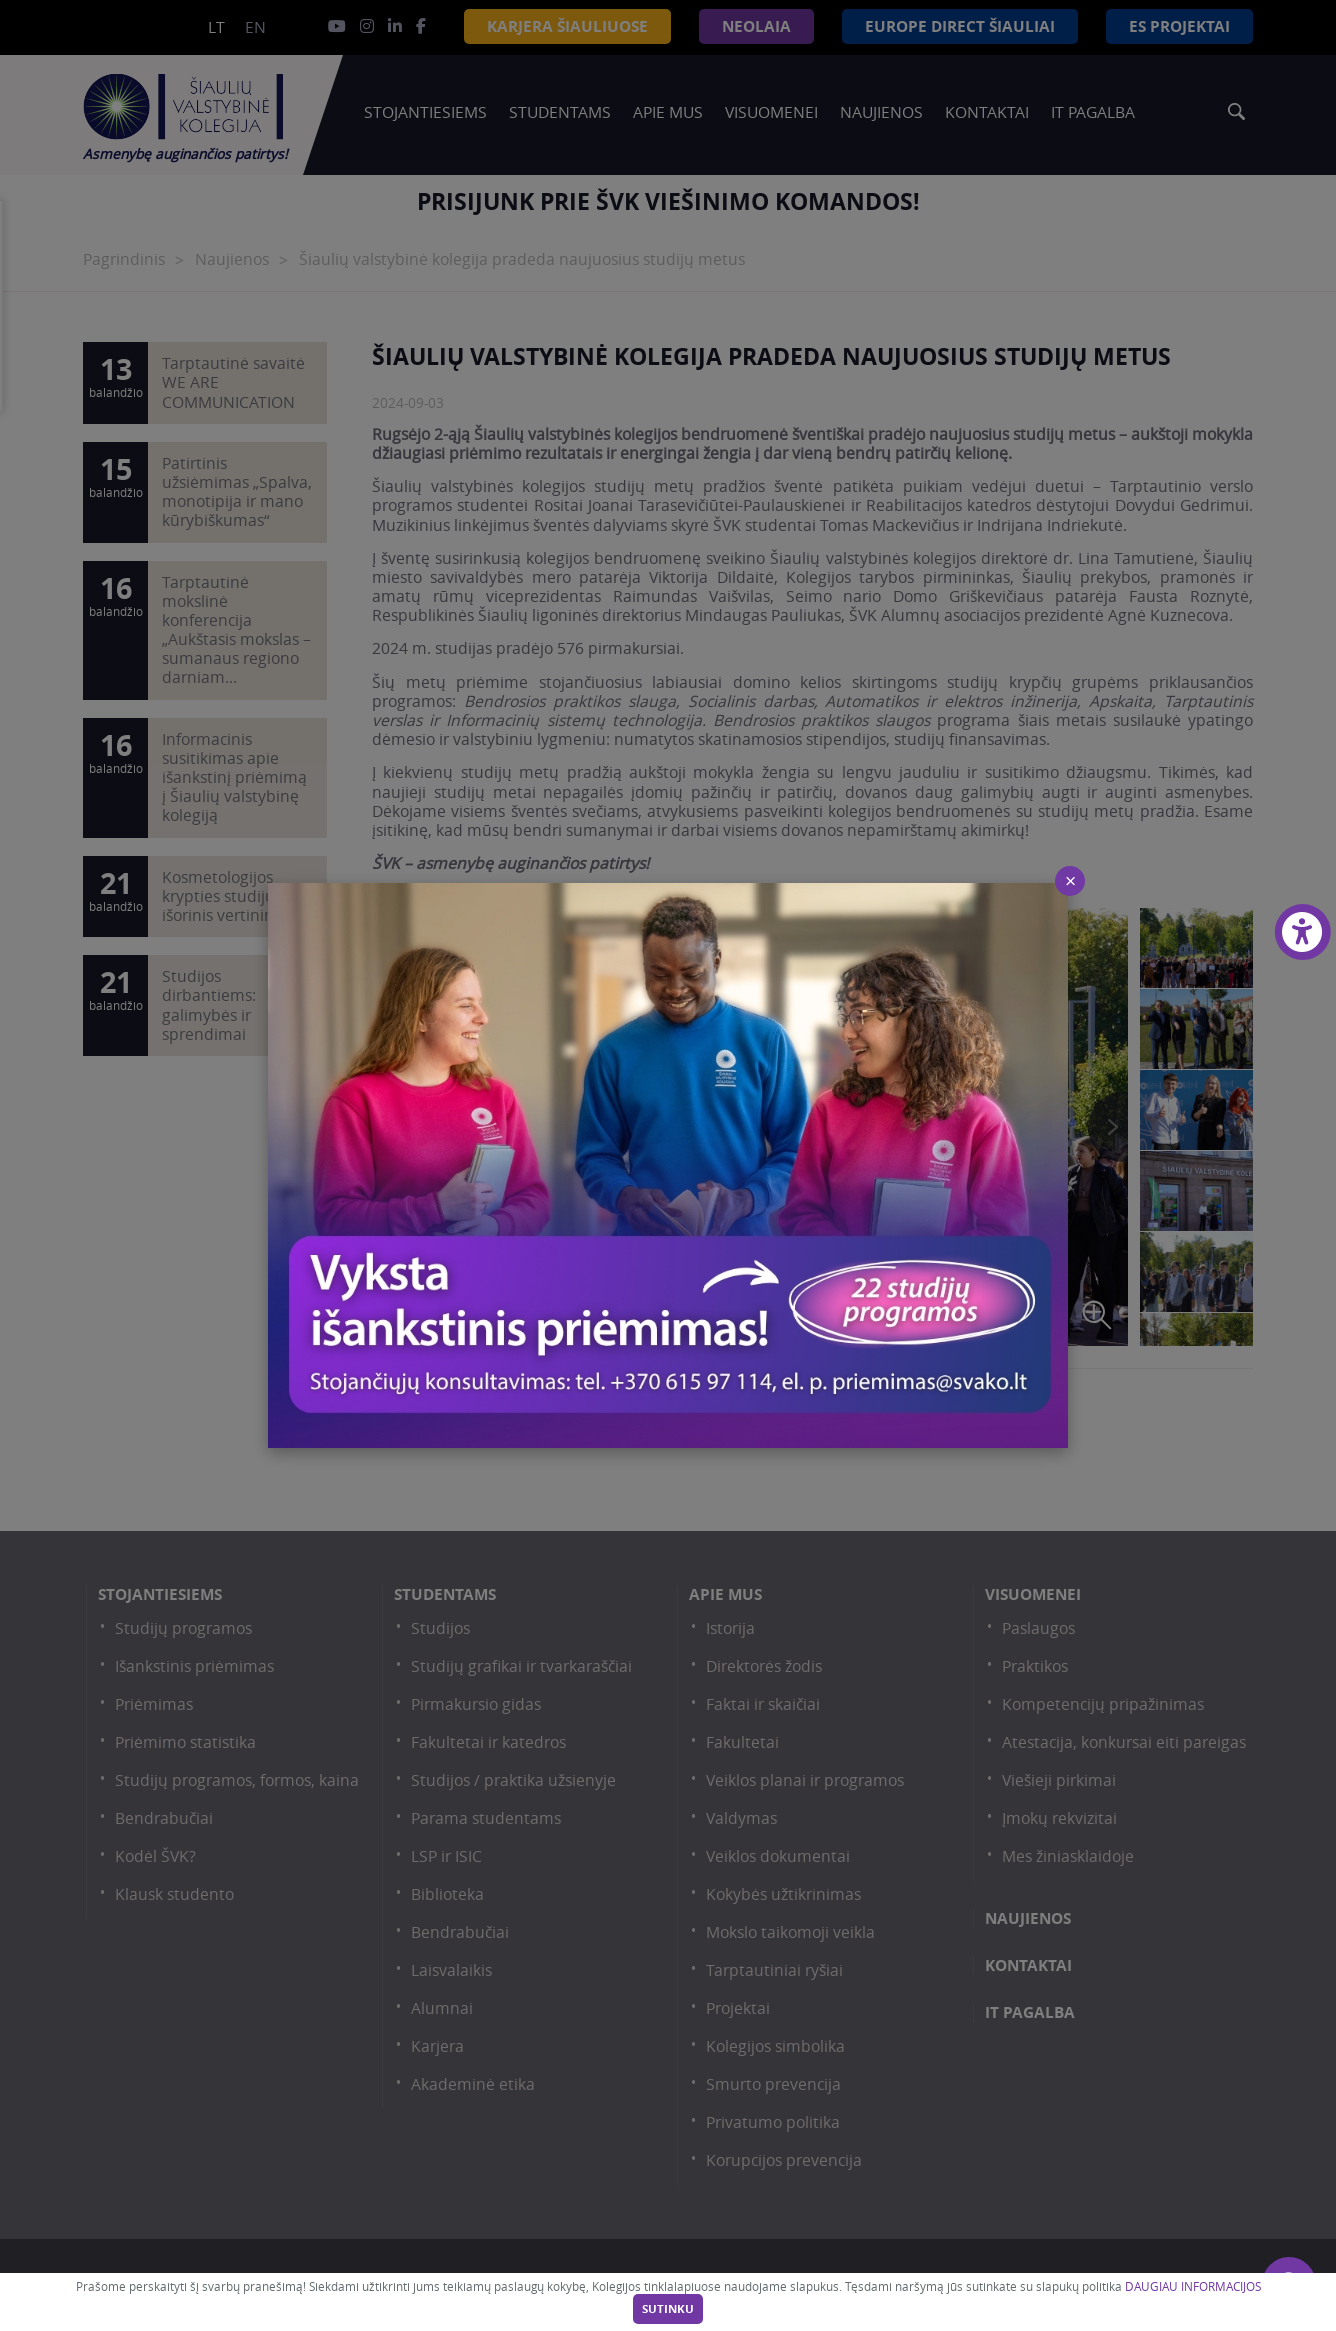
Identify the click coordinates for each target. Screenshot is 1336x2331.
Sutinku (668, 2309)
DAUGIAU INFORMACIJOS (1193, 2286)
